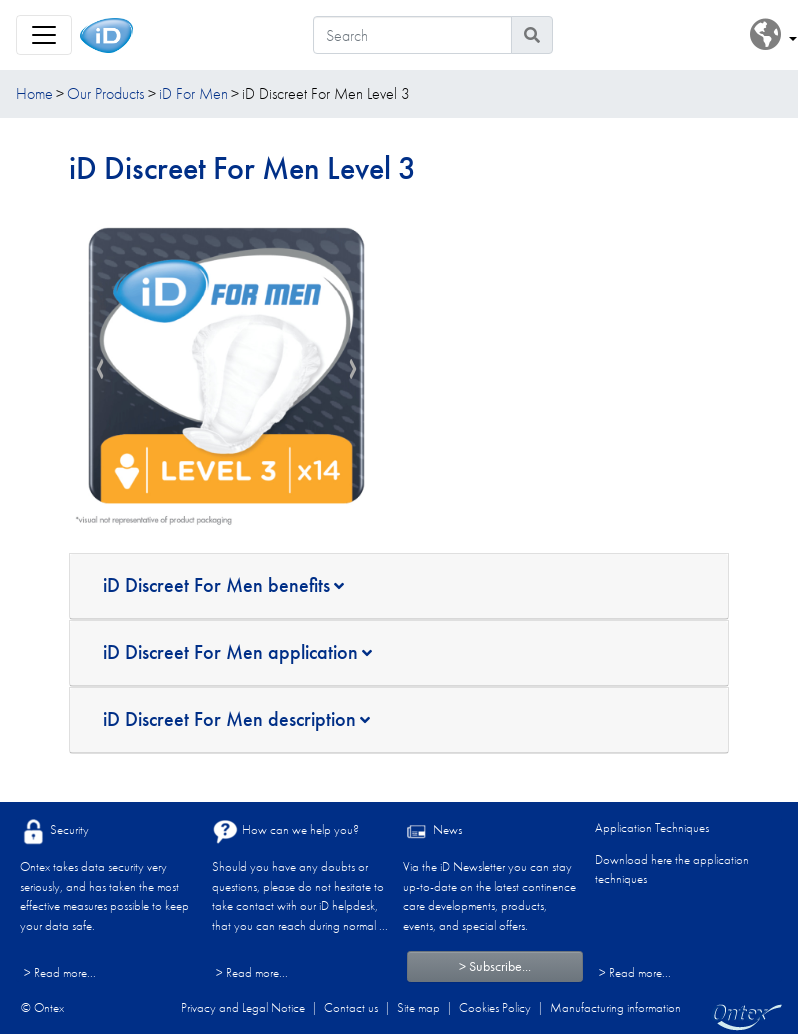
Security (54, 831)
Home (34, 93)
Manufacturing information (615, 1007)
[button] (773, 35)
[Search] (412, 35)
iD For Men (193, 93)
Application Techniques (652, 827)
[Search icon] (532, 35)
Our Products (105, 93)
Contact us (351, 1007)
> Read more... (60, 972)
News (432, 831)
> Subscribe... (495, 966)
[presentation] (100, 370)
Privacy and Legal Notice (243, 1007)
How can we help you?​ (285, 831)
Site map (418, 1007)
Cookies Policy (495, 1007)
